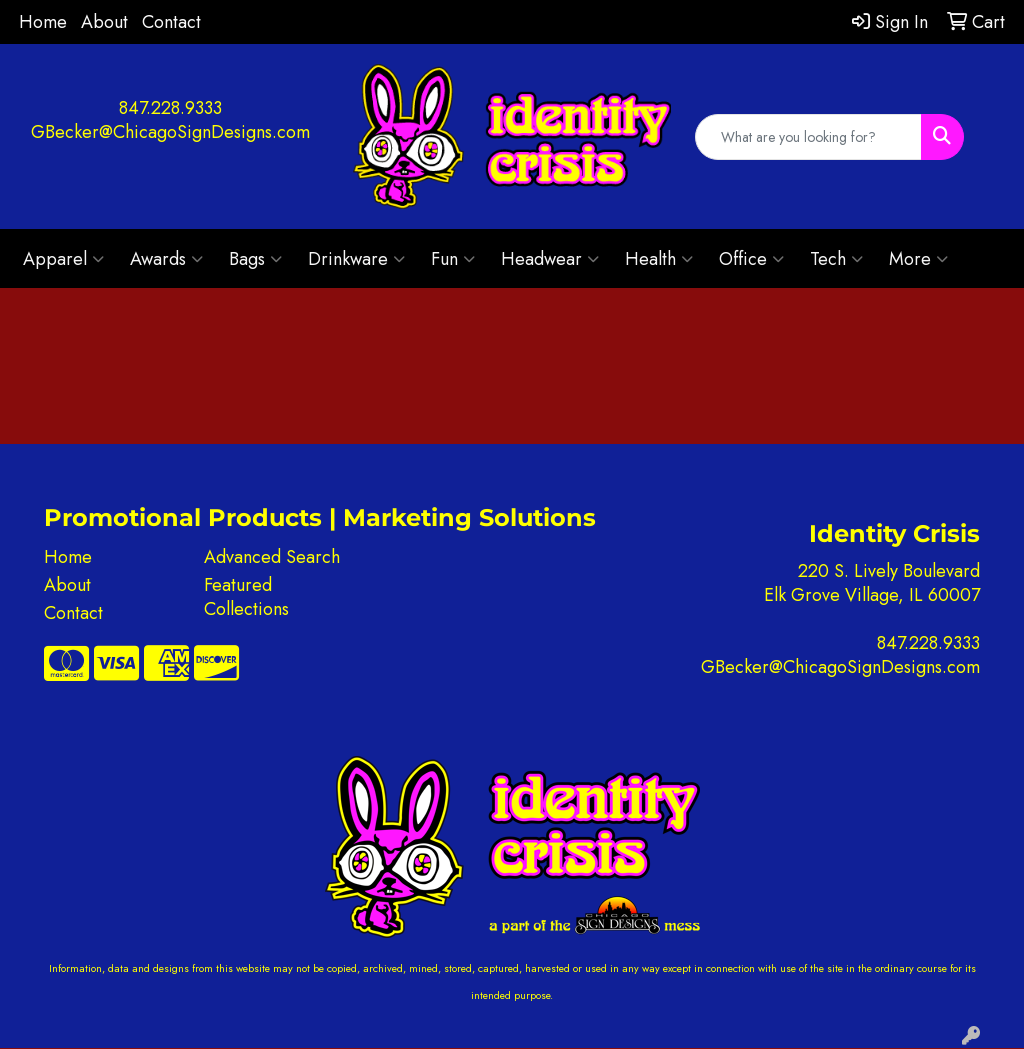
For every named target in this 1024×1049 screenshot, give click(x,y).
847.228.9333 (170, 108)
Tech (836, 259)
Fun (453, 259)
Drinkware (356, 259)
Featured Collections (246, 597)
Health (659, 259)
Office (751, 259)
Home (43, 22)
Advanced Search (272, 557)
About (104, 22)
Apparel (63, 259)
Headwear (550, 259)
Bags (255, 259)
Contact (171, 22)
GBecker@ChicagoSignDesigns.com (170, 132)
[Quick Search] (809, 137)
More (918, 259)
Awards (166, 259)
